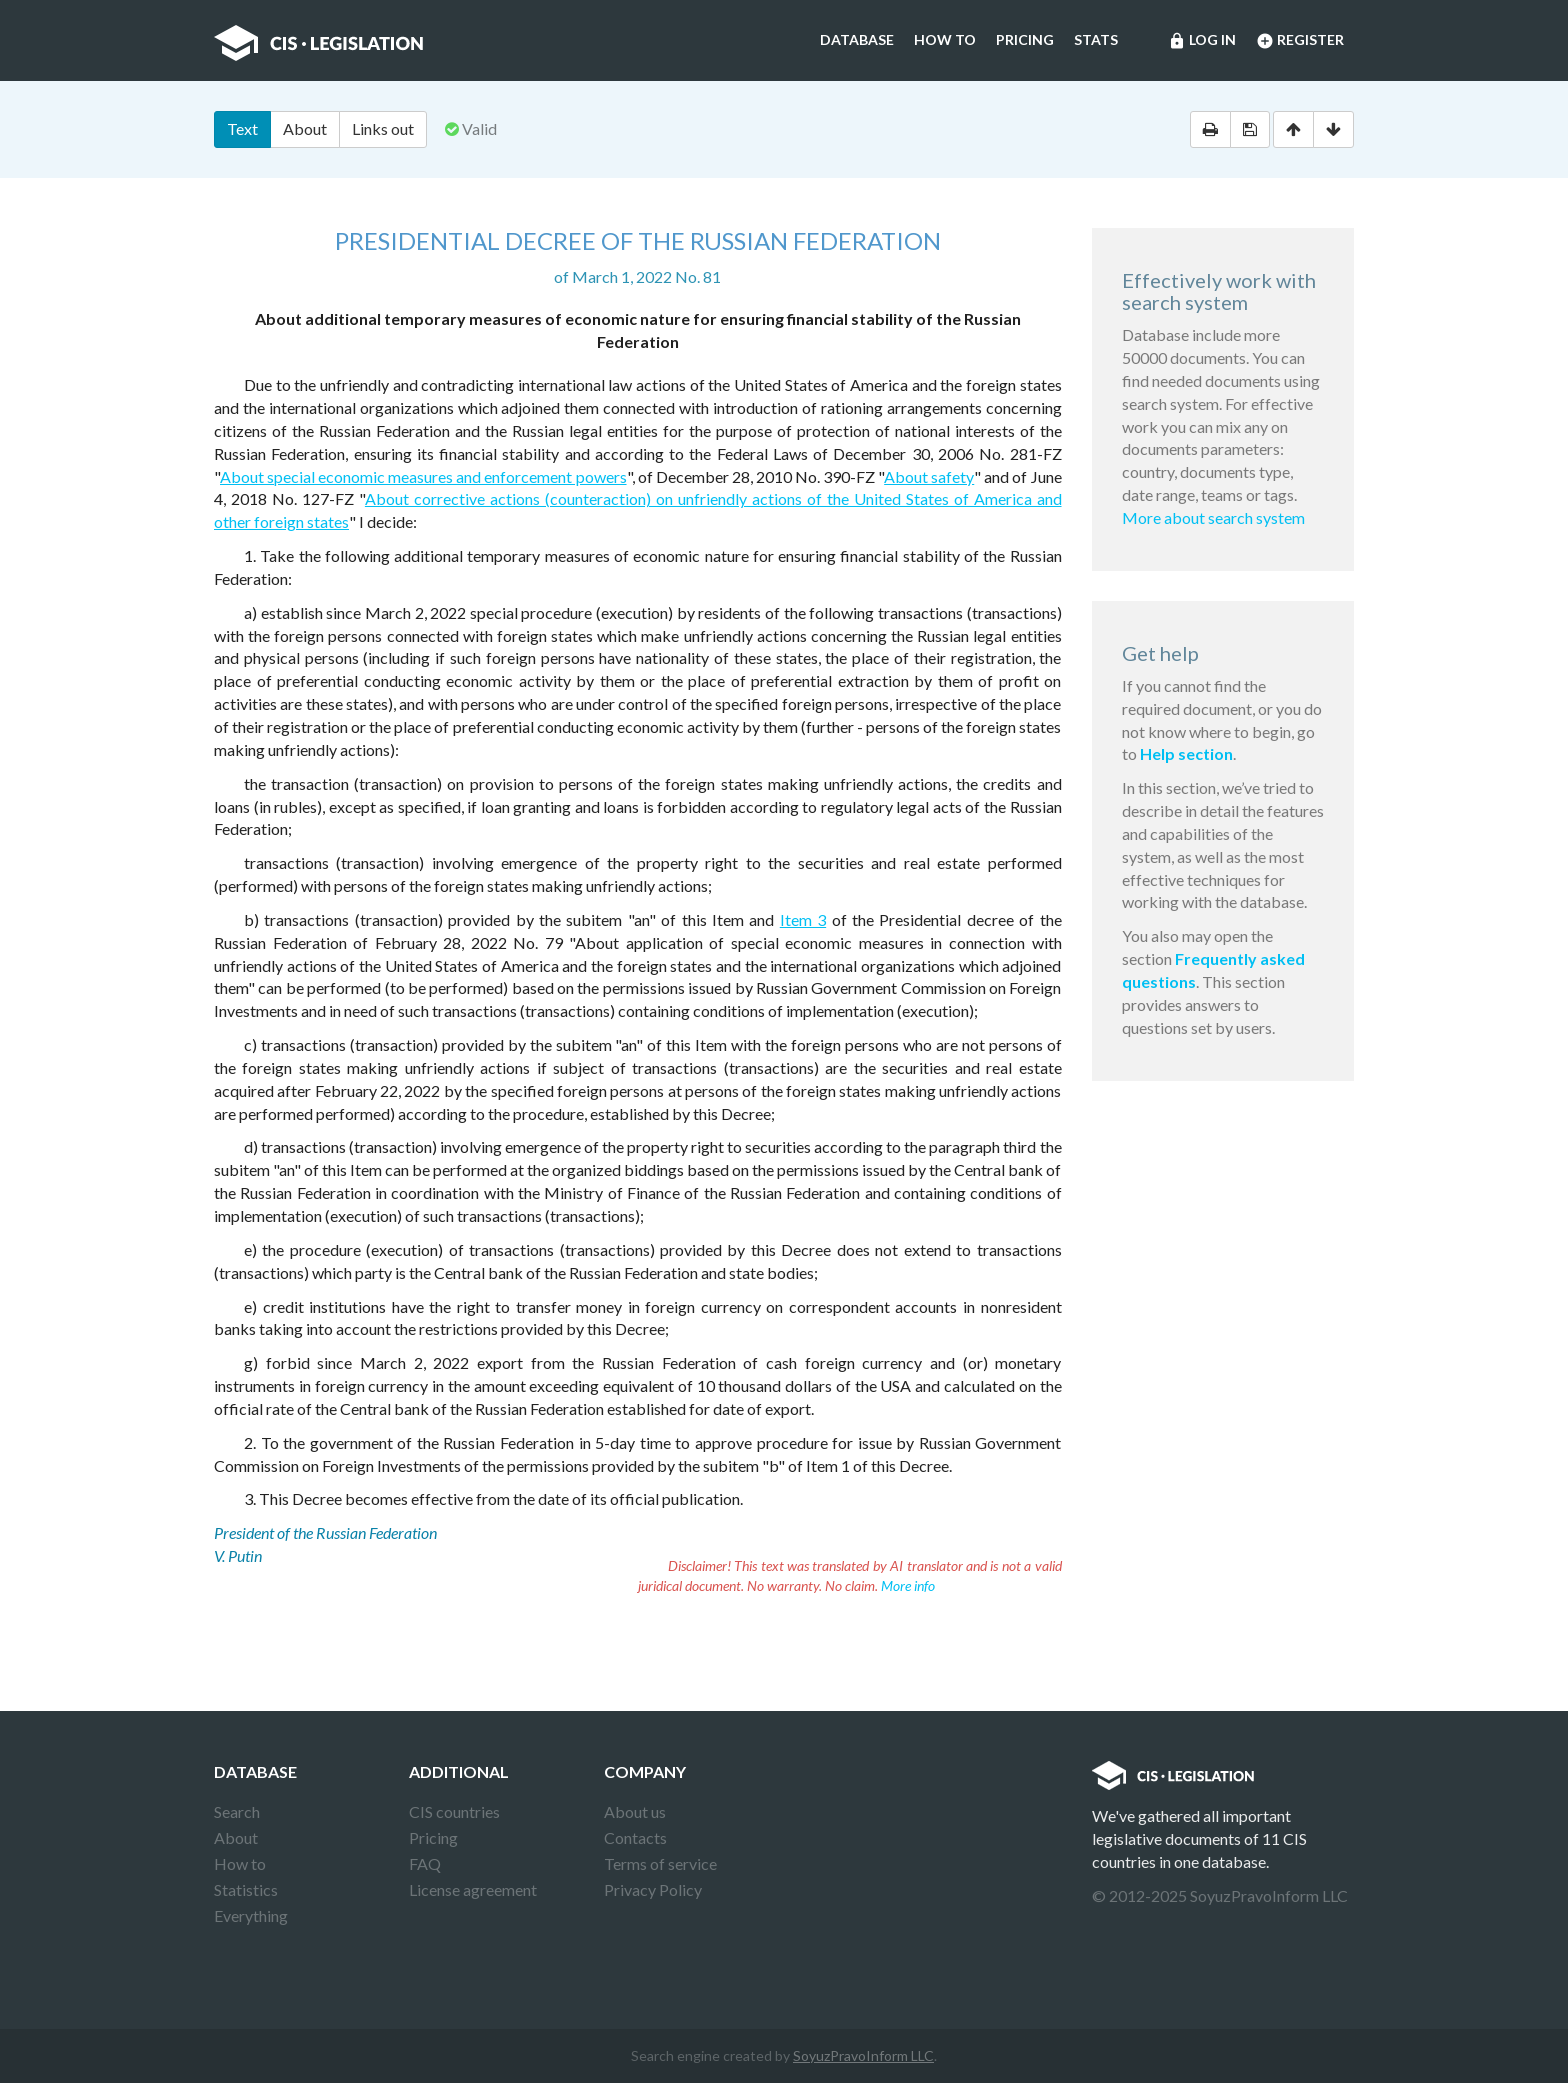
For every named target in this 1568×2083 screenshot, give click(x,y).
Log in (1202, 41)
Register (1300, 41)
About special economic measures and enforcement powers (423, 476)
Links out (383, 128)
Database (857, 39)
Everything (251, 1915)
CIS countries (454, 1811)
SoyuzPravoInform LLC (863, 2055)
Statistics (246, 1889)
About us (635, 1811)
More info (908, 1585)
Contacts (635, 1837)
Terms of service (660, 1863)
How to (945, 39)
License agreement (473, 1889)
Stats (1096, 39)
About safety (929, 476)
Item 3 (803, 919)
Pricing (1025, 39)
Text (242, 128)
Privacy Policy (653, 1889)
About (305, 128)
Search (237, 1811)
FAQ (425, 1863)
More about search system (1213, 517)
